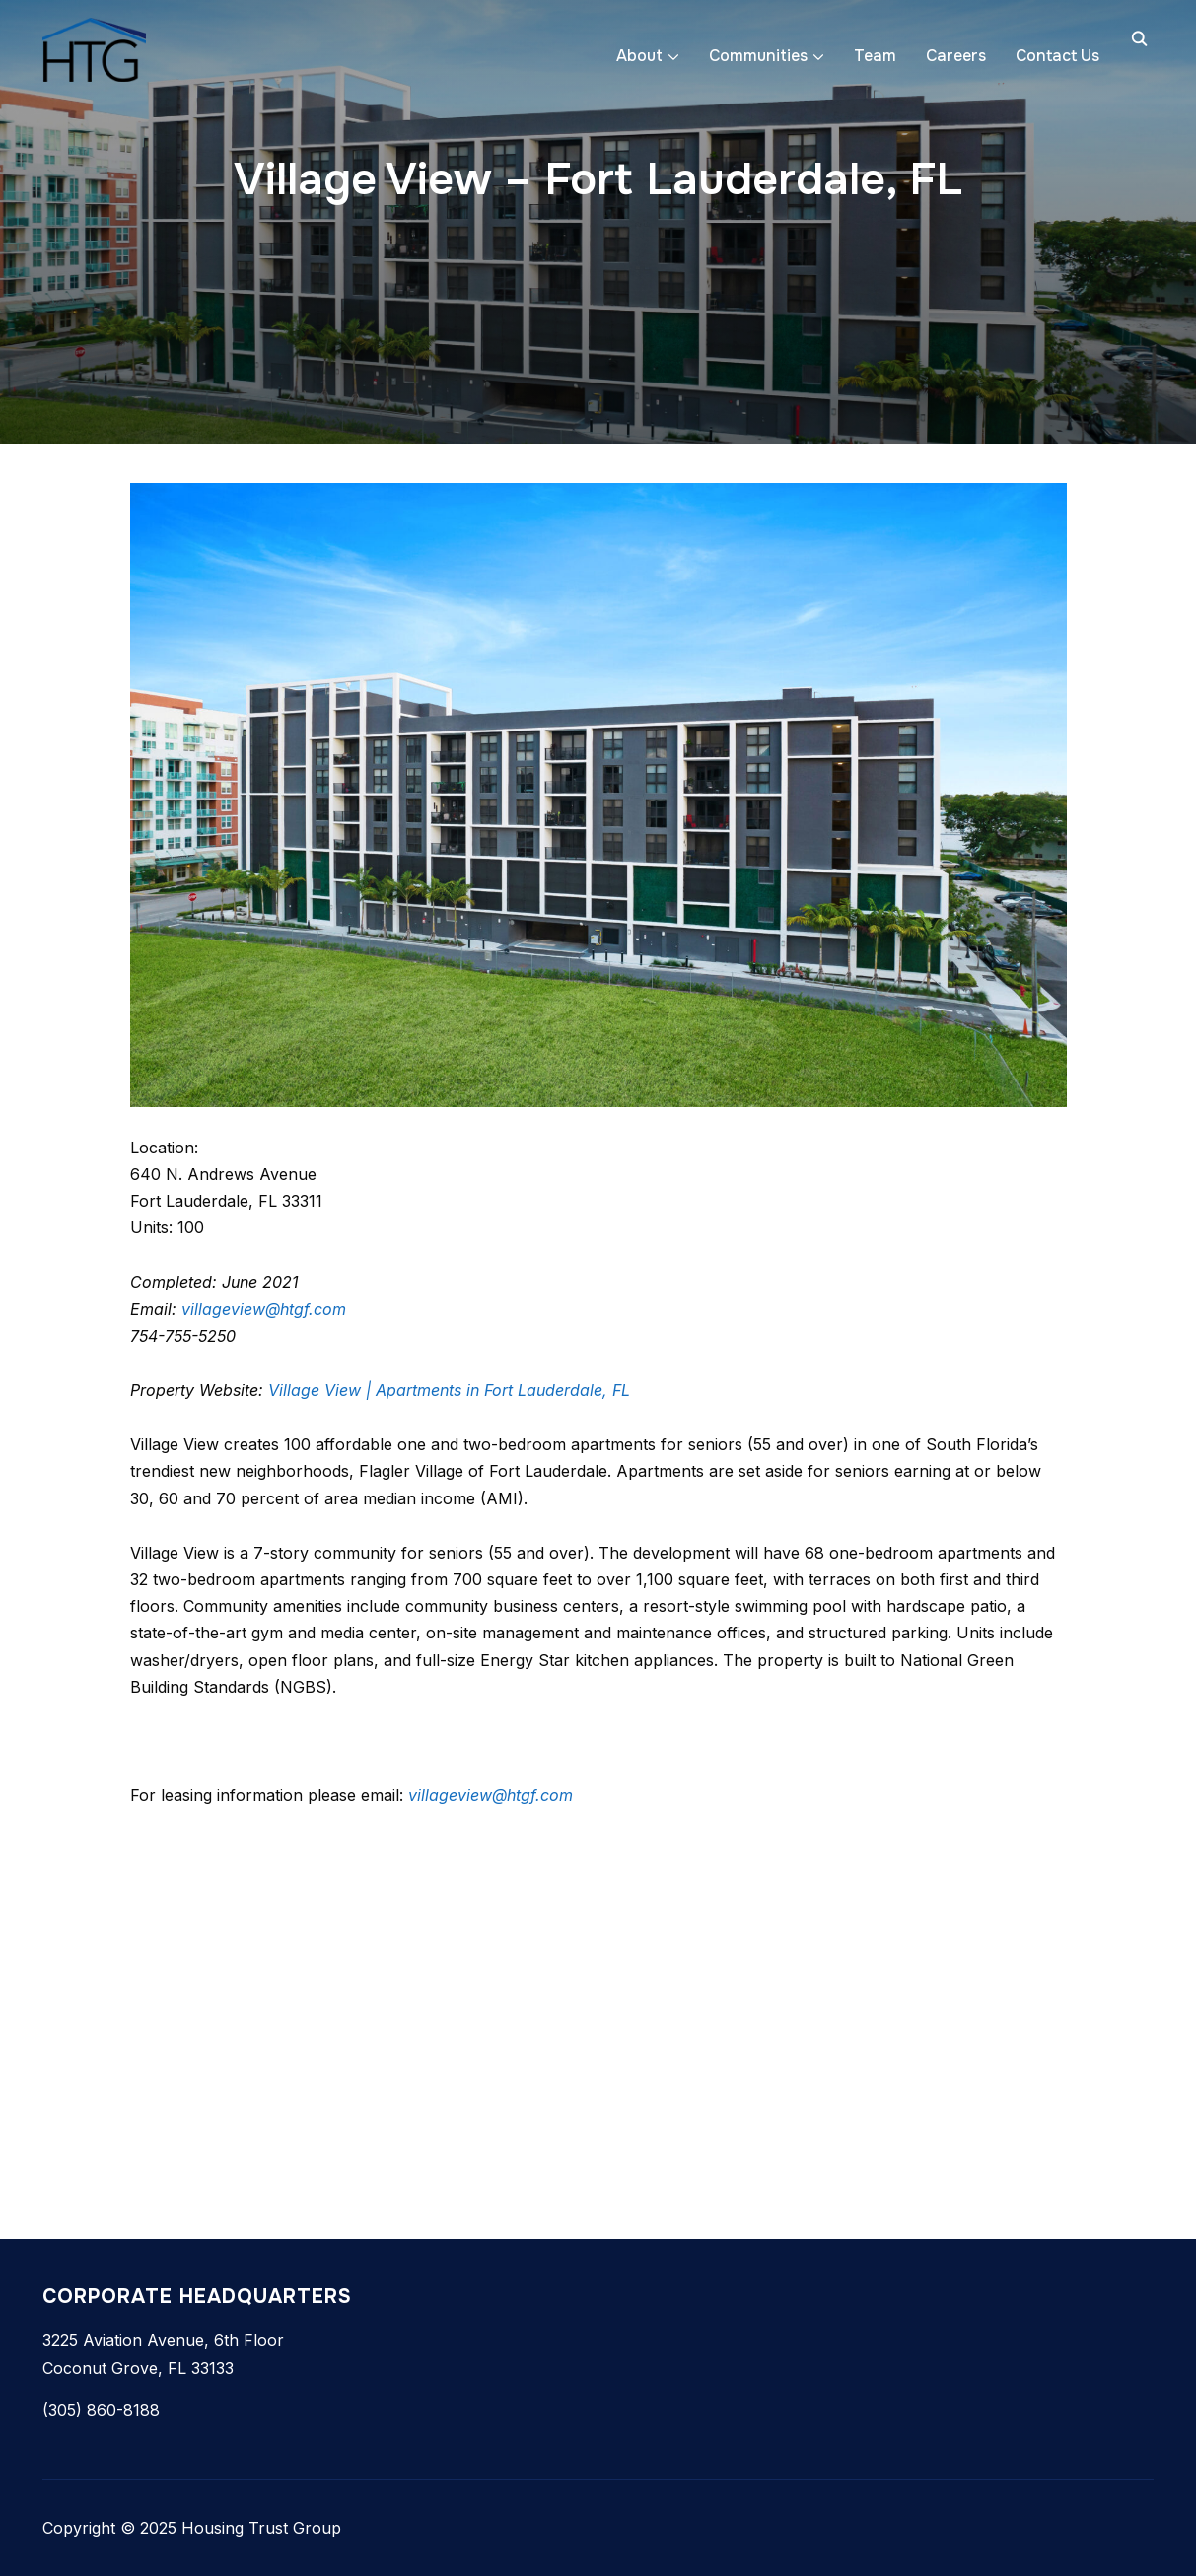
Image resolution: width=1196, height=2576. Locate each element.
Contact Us (1057, 55)
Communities (758, 55)
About (639, 55)
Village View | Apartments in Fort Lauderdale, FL (449, 1390)
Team (875, 55)
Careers (956, 55)
